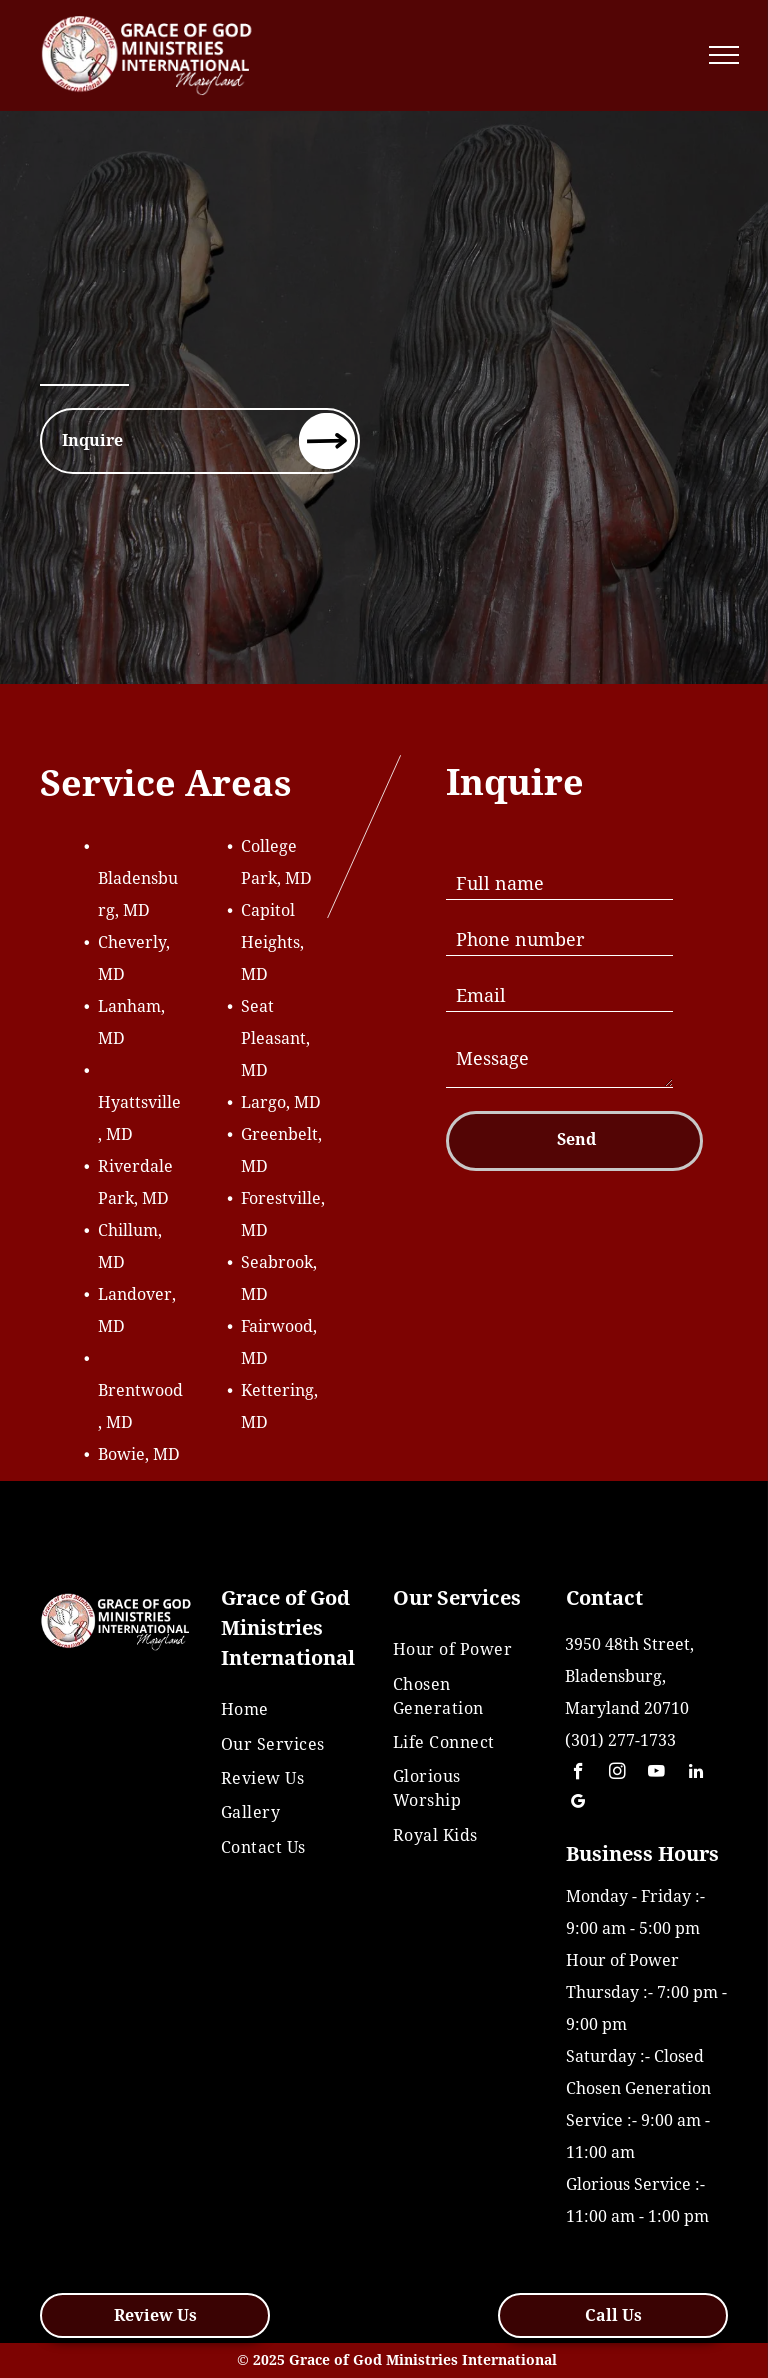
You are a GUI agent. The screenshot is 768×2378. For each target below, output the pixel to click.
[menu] (724, 55)
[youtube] (656, 1774)
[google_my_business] (578, 1804)
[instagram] (617, 1774)
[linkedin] (695, 1774)
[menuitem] (285, 1710)
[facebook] (578, 1774)
